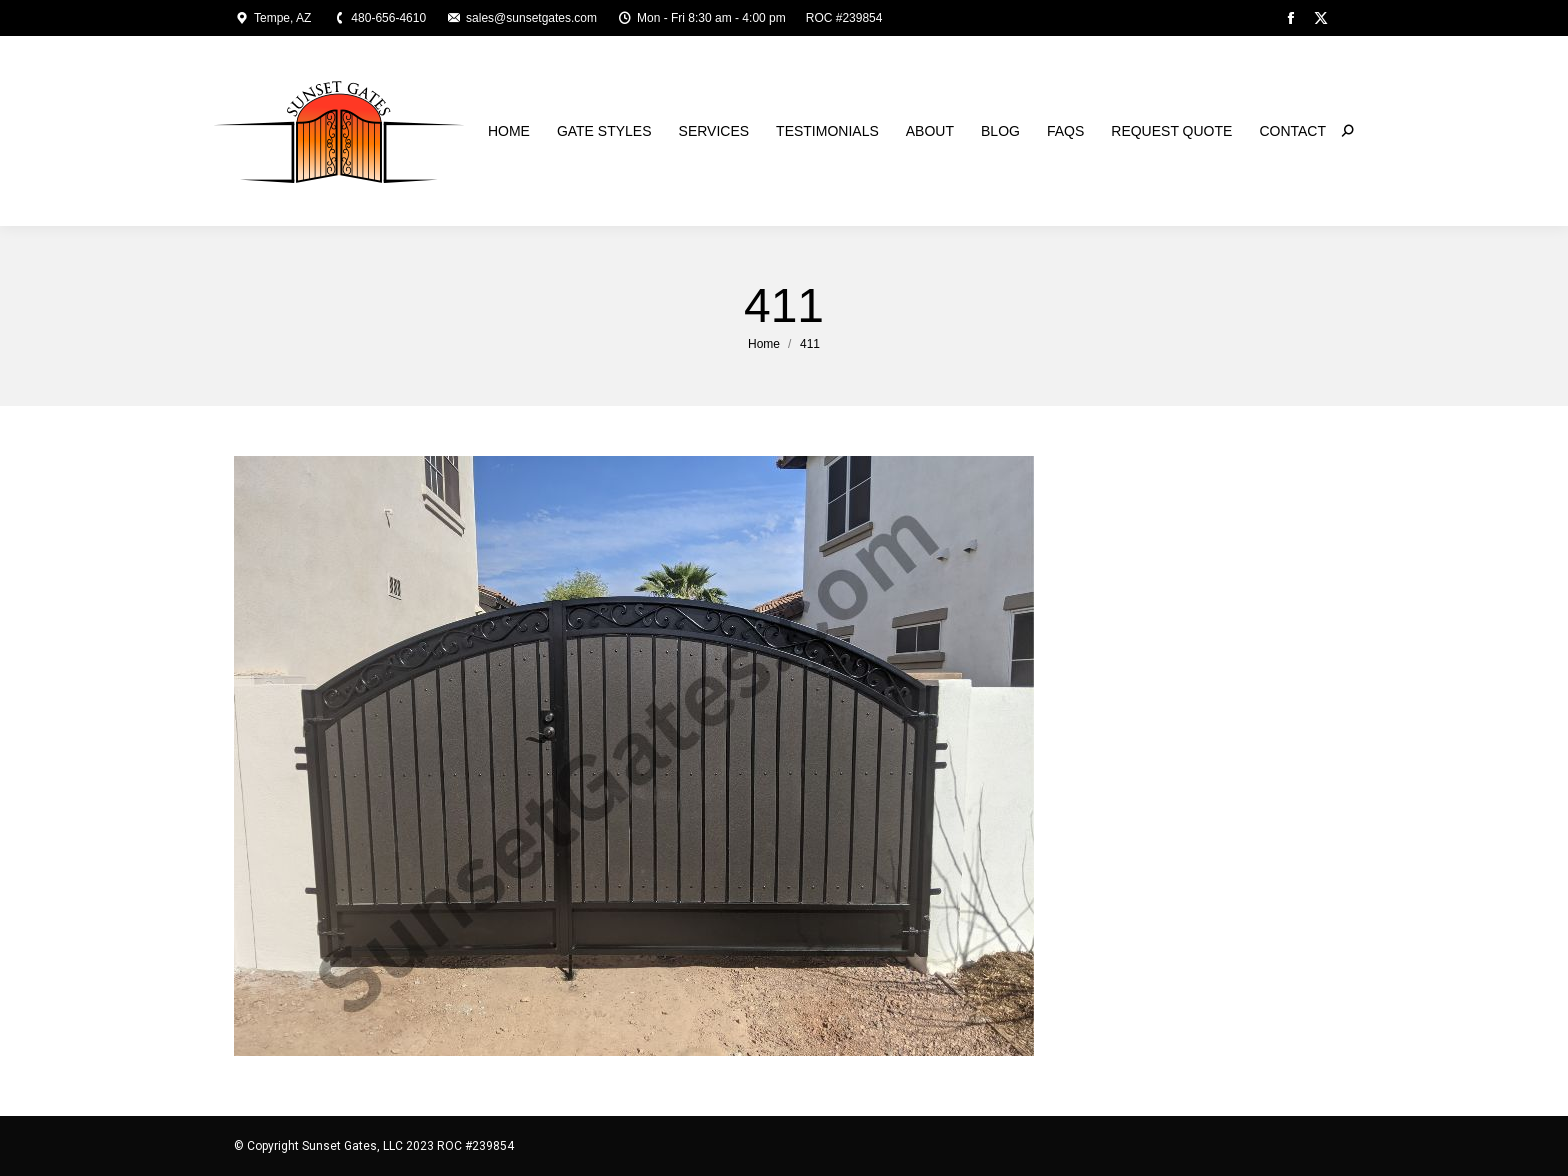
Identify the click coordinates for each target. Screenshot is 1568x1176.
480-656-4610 (378, 18)
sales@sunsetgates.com (521, 18)
